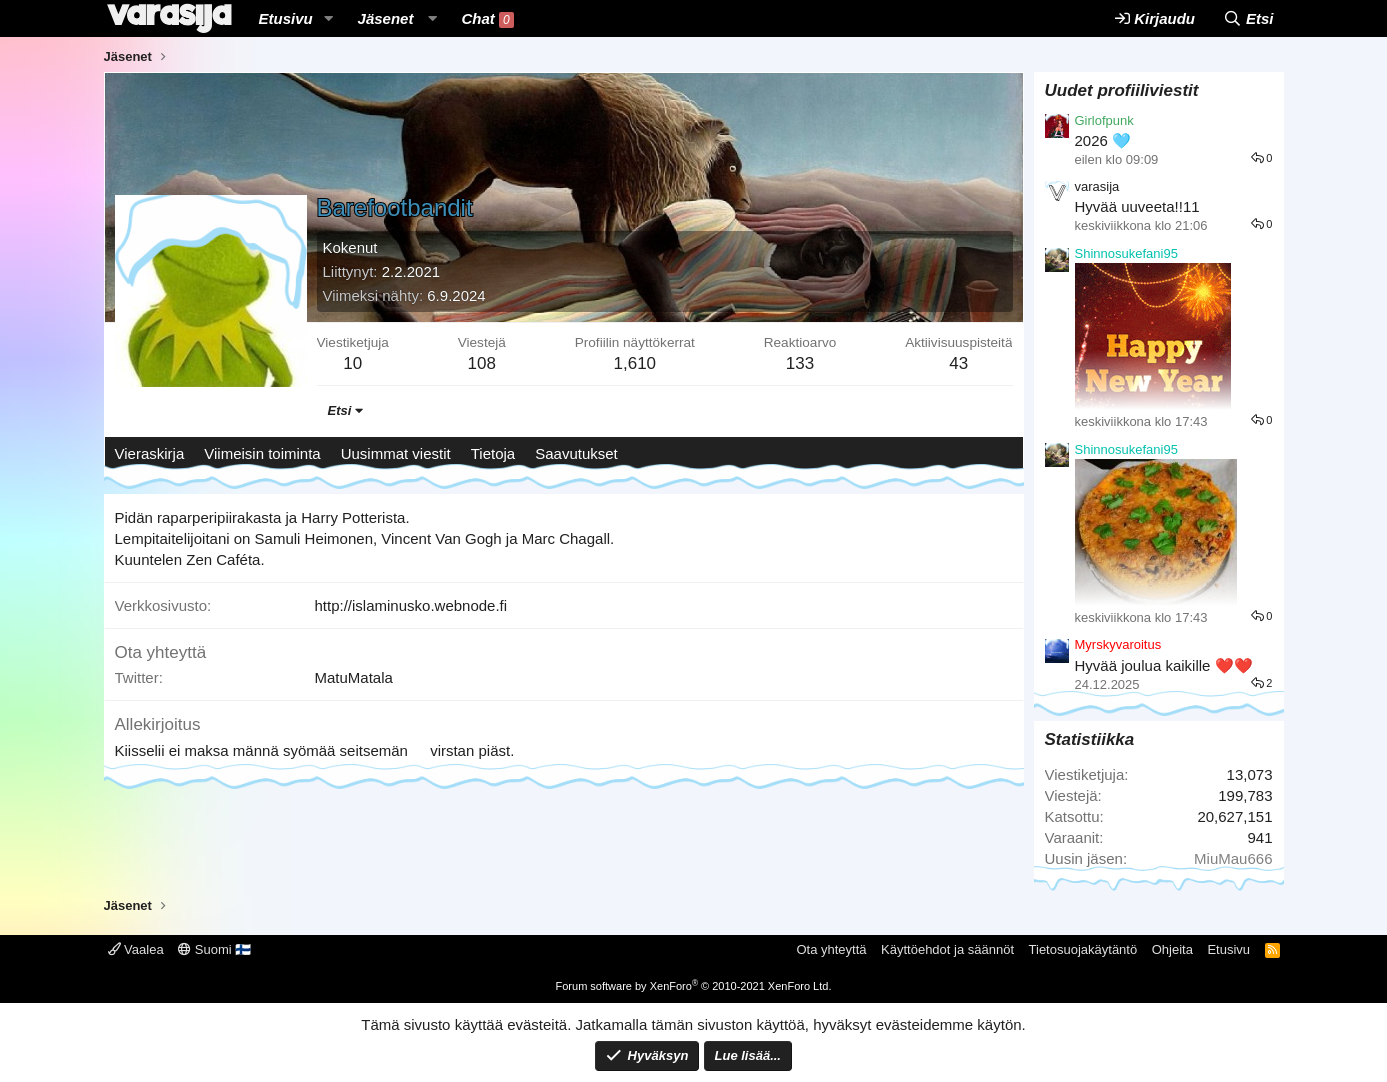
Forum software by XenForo (694, 986)
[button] (329, 18)
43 (958, 363)
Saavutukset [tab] (576, 453)
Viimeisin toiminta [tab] (262, 453)
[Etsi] (1248, 18)
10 (352, 363)
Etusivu (286, 18)
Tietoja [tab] (493, 453)
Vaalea (136, 949)
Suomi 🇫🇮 (214, 949)
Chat (487, 19)
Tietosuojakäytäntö (1083, 949)
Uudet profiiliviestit (1122, 90)
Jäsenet (386, 18)
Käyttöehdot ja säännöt (947, 949)
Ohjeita (1172, 949)
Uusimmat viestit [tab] (396, 453)
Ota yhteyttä (831, 949)
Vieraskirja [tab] (150, 453)
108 (482, 363)
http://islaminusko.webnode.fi (411, 605)
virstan (452, 750)
